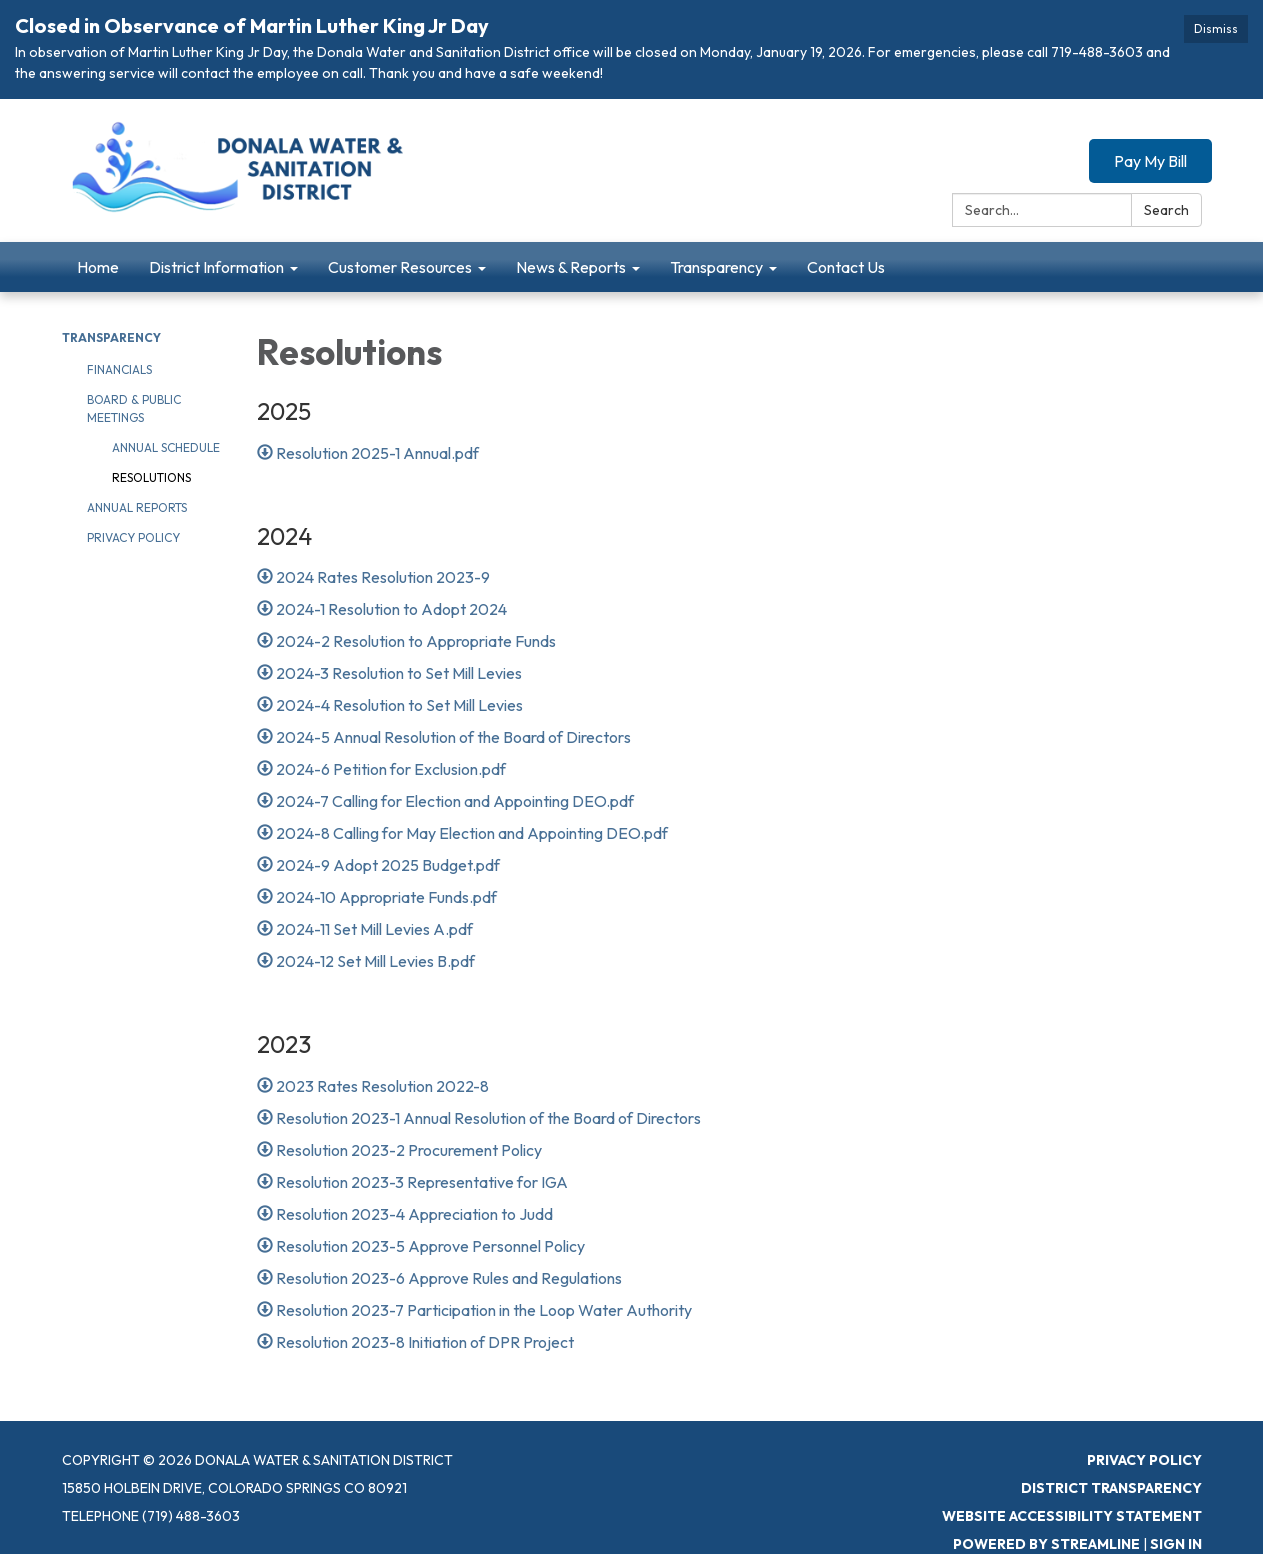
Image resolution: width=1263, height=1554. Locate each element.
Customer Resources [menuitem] (400, 267)
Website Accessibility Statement (1072, 1516)
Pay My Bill (1150, 161)
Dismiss (1216, 28)
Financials (119, 369)
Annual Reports (137, 507)
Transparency (111, 337)
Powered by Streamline (1046, 1544)
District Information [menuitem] (216, 267)
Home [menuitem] (98, 267)
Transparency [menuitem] (716, 267)
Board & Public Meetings (134, 408)
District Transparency (1111, 1488)
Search (1166, 210)
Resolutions (151, 477)
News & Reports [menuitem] (571, 267)
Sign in (1176, 1544)
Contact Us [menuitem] (846, 267)
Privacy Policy (133, 537)
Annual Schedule (166, 447)
